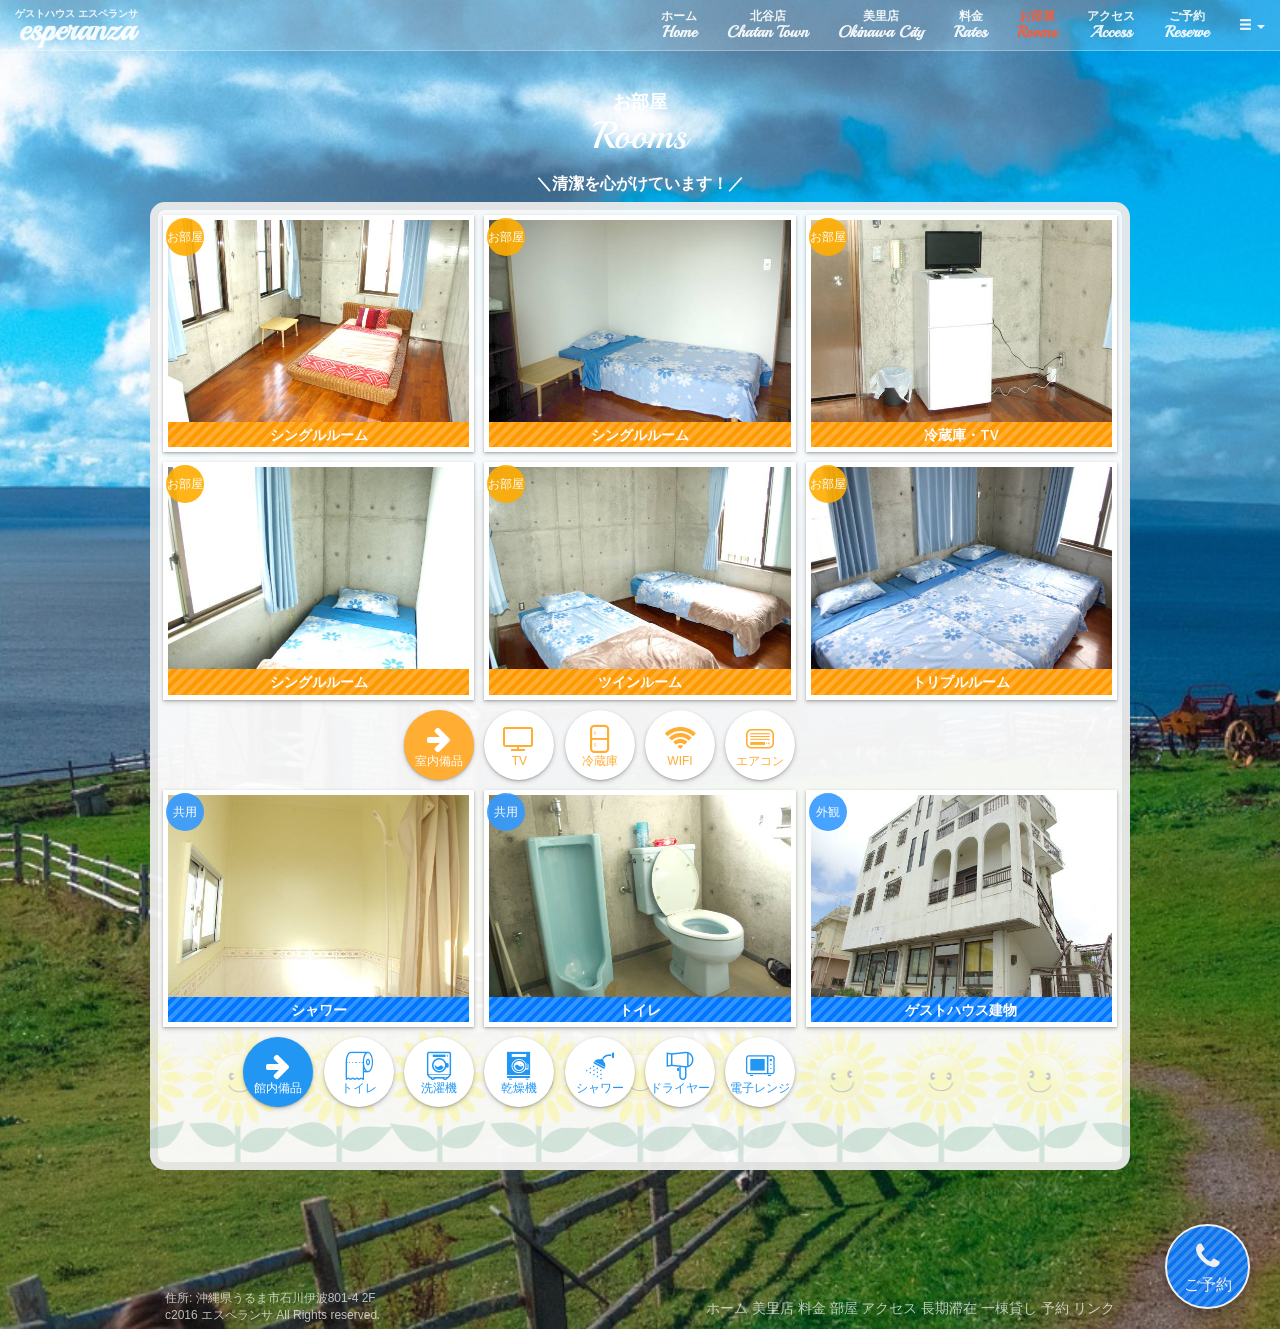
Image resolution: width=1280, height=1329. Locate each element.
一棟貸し (1009, 1308)
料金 (812, 1308)
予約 (1055, 1308)
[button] (1252, 25)
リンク (1094, 1308)
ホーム (727, 1308)
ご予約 (1208, 1267)
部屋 (844, 1308)
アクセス (889, 1308)
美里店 (773, 1308)
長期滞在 (949, 1308)
